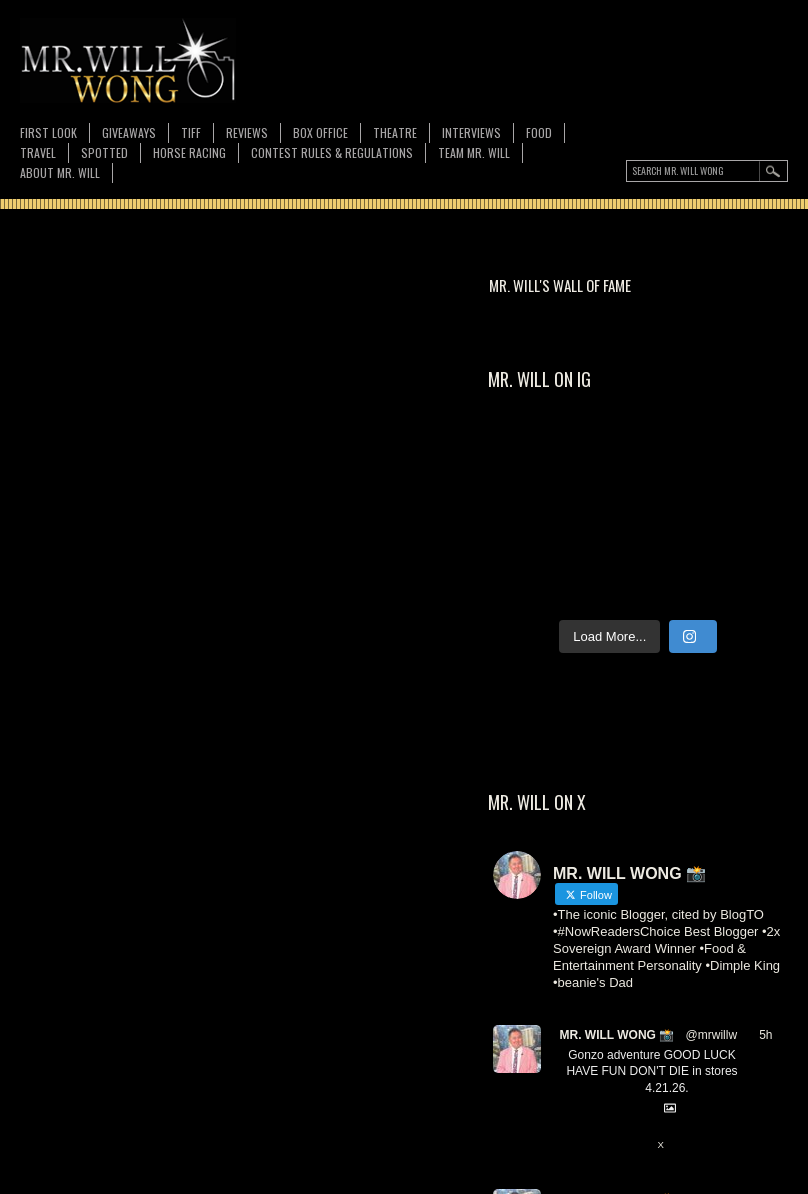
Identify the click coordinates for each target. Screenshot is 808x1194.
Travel (38, 152)
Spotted (104, 152)
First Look (48, 132)
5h (765, 1035)
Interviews (471, 132)
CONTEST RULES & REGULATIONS (332, 152)
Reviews (247, 132)
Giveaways (129, 132)
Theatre (395, 132)
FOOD (539, 132)
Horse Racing (189, 152)
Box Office (320, 132)
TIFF (191, 132)
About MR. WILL (60, 172)
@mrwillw (712, 1035)
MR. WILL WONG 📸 (616, 1035)
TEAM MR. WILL (474, 152)
